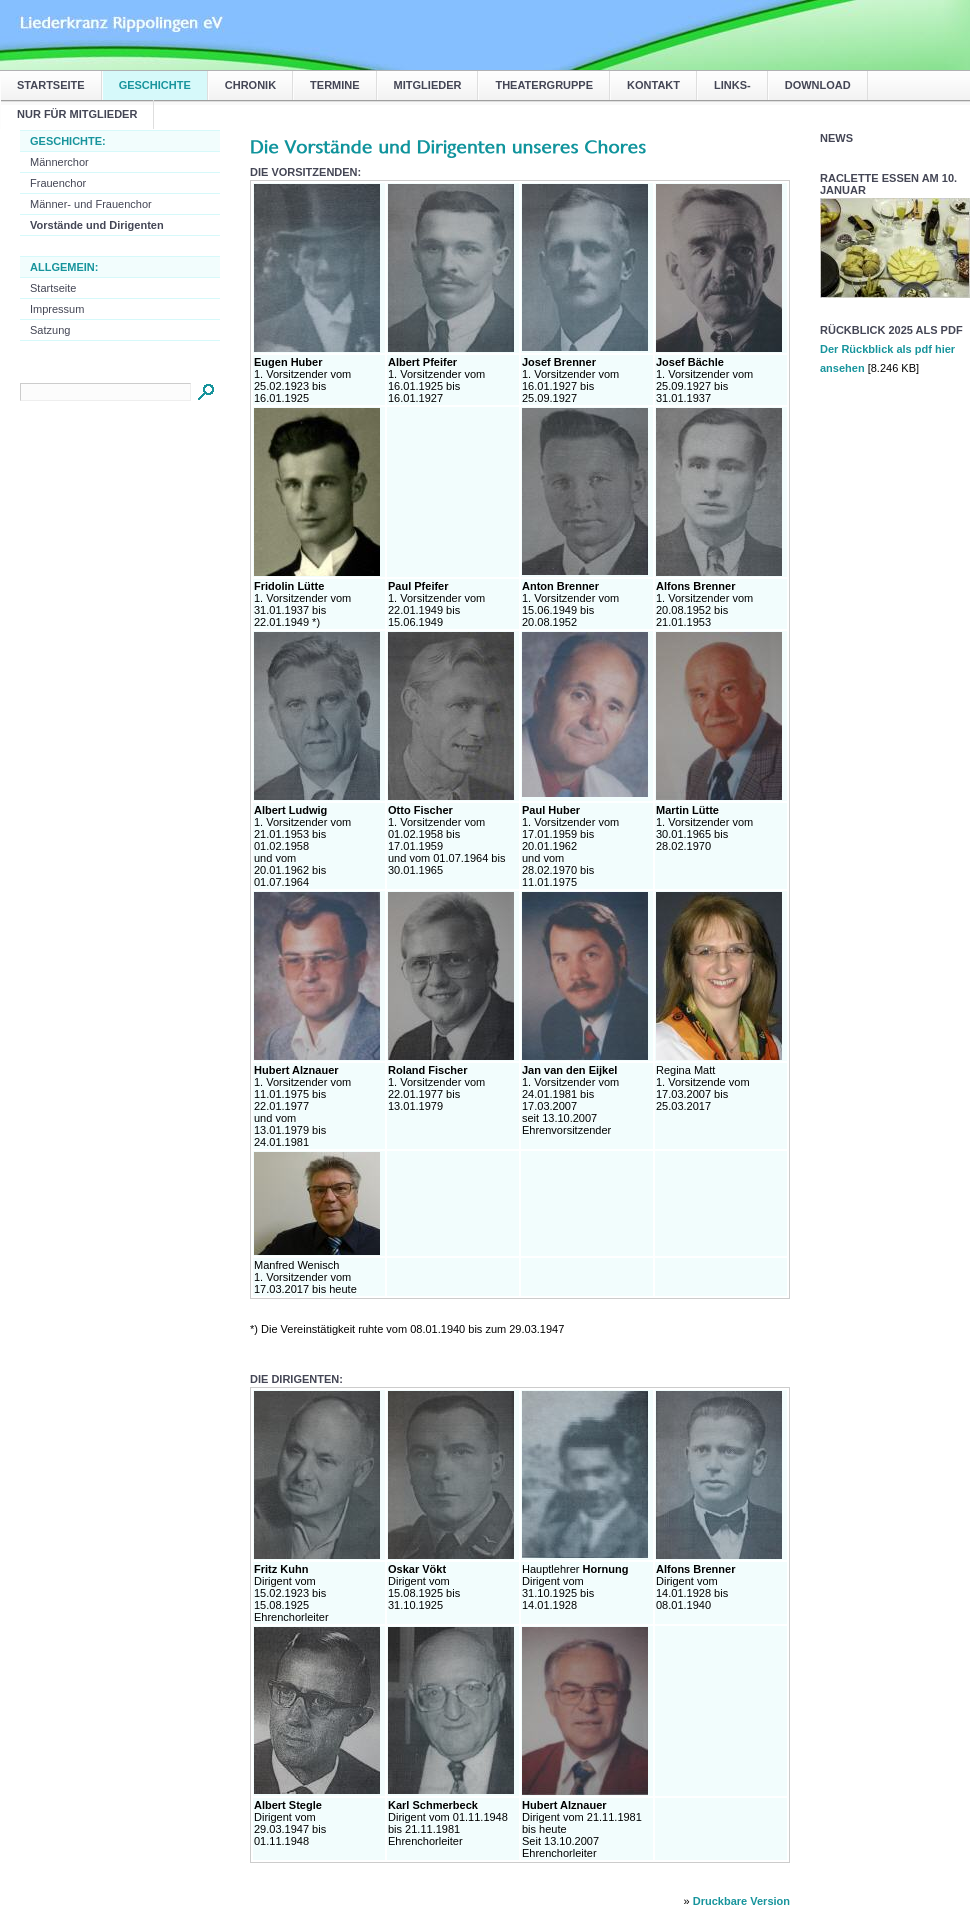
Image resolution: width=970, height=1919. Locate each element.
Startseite (51, 85)
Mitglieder (428, 85)
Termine (335, 85)
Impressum (57, 309)
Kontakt (653, 85)
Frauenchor (58, 183)
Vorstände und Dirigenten (97, 225)
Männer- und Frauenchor (91, 204)
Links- (732, 85)
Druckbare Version (741, 1901)
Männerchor (59, 162)
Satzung (50, 330)
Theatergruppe (544, 85)
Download (818, 85)
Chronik (250, 85)
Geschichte (155, 85)
